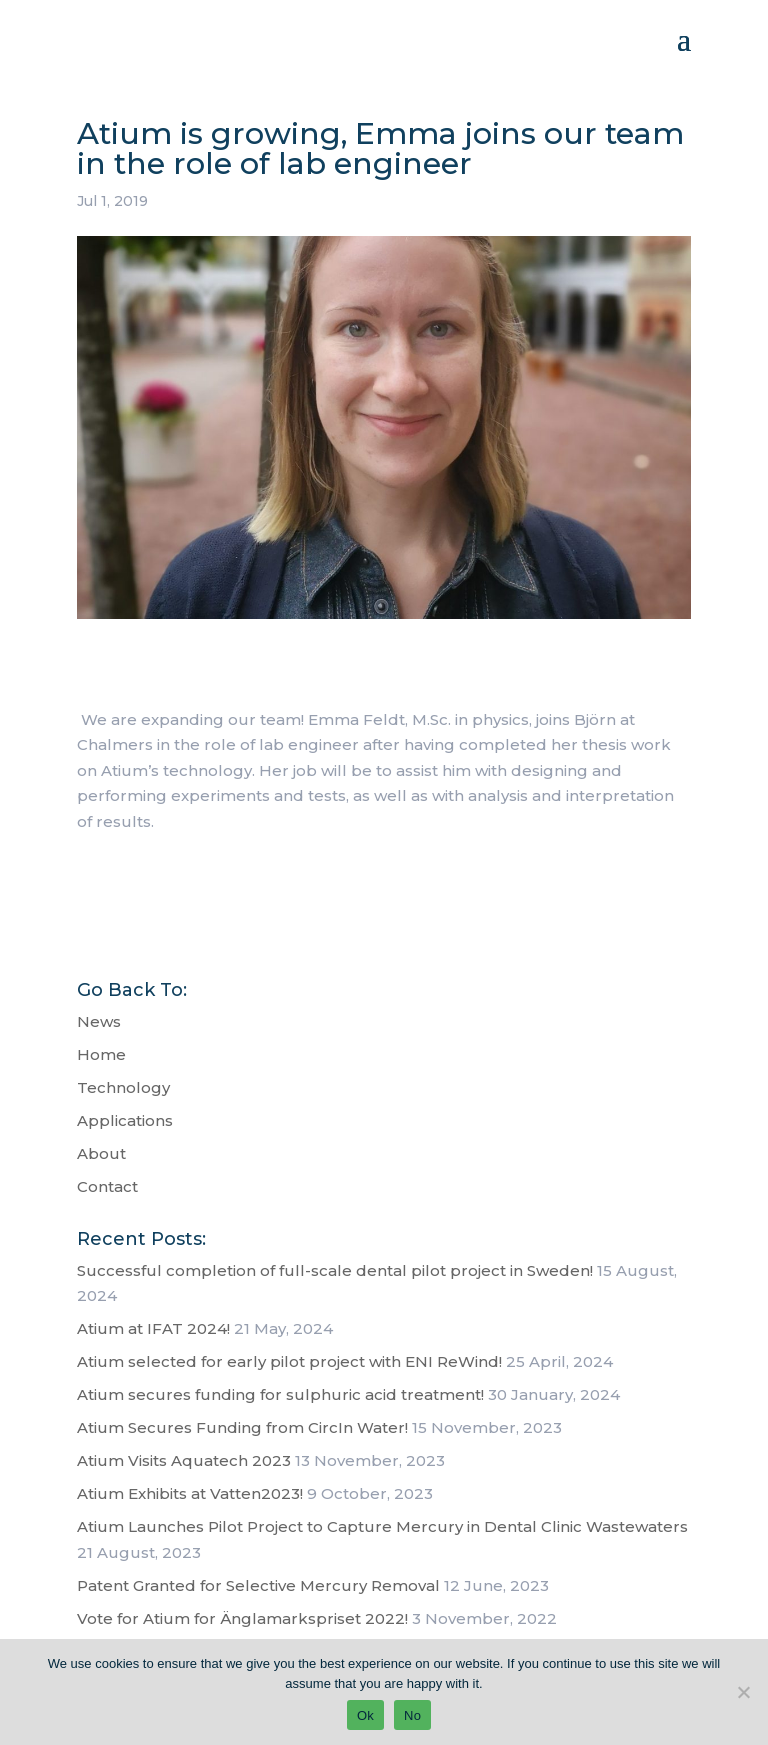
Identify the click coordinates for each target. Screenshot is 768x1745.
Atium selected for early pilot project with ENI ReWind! (289, 1361)
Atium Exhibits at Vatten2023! (190, 1493)
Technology (123, 1087)
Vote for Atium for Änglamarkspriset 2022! (242, 1618)
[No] (743, 1692)
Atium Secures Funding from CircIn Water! (242, 1427)
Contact (107, 1186)
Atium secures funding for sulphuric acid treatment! (280, 1394)
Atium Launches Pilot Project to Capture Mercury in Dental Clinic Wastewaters (382, 1526)
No (412, 1715)
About (101, 1153)
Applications (125, 1120)
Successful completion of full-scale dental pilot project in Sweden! (335, 1270)
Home (101, 1054)
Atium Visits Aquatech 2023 (184, 1460)
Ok (365, 1715)
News (99, 1021)
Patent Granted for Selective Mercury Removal (258, 1585)
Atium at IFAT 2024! (153, 1328)
